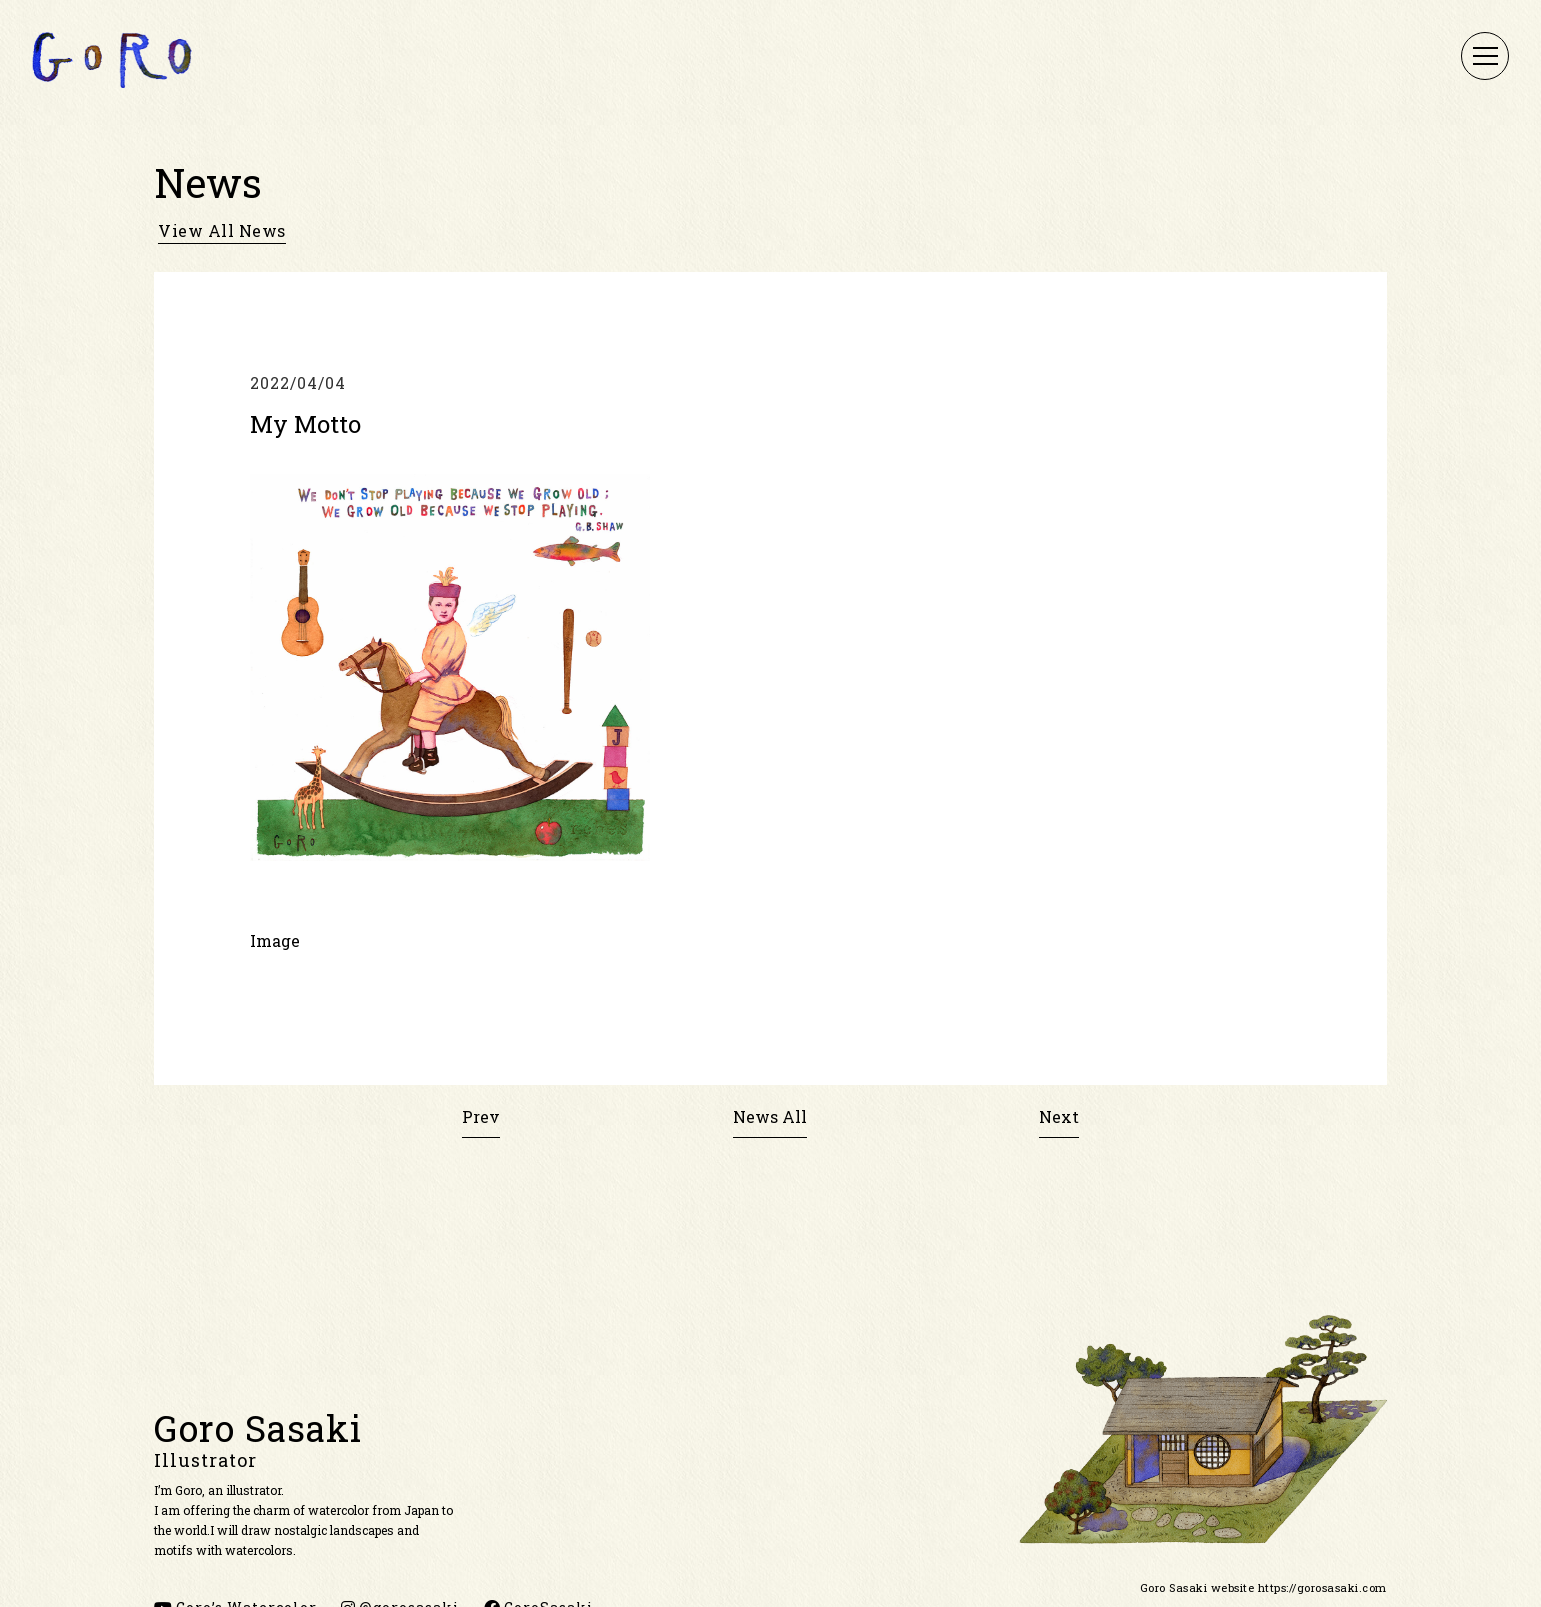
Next (1059, 1116)
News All (770, 1116)
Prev (481, 1116)
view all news (222, 231)
